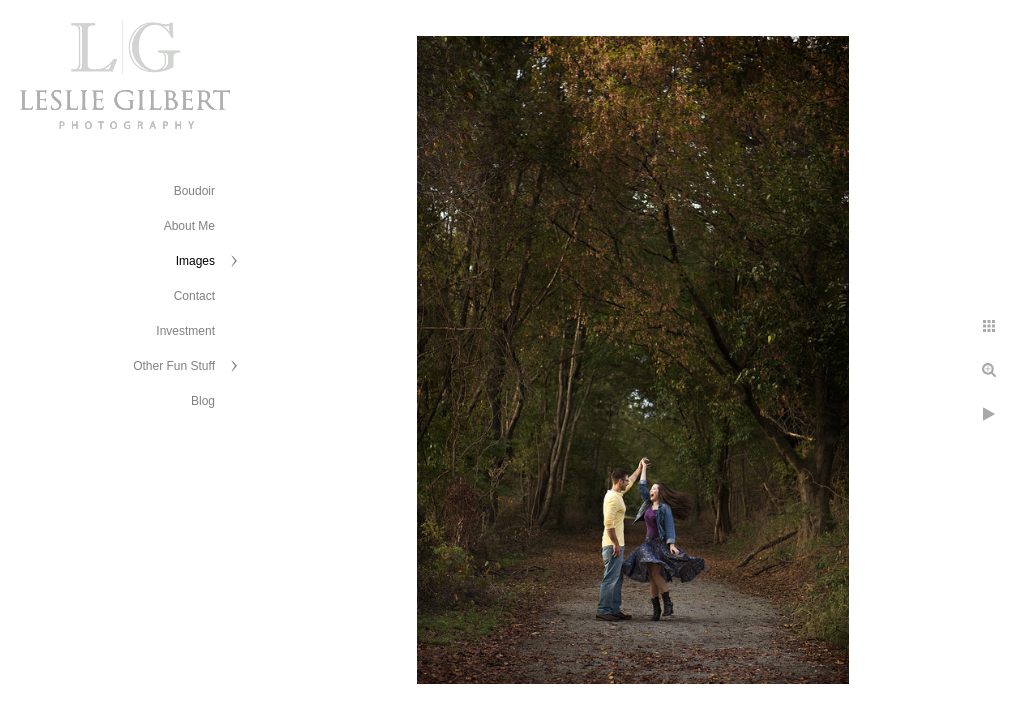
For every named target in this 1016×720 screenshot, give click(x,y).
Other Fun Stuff (174, 366)
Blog (203, 401)
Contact (194, 296)
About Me (189, 226)
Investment (185, 331)
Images (195, 261)
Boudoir (194, 191)
